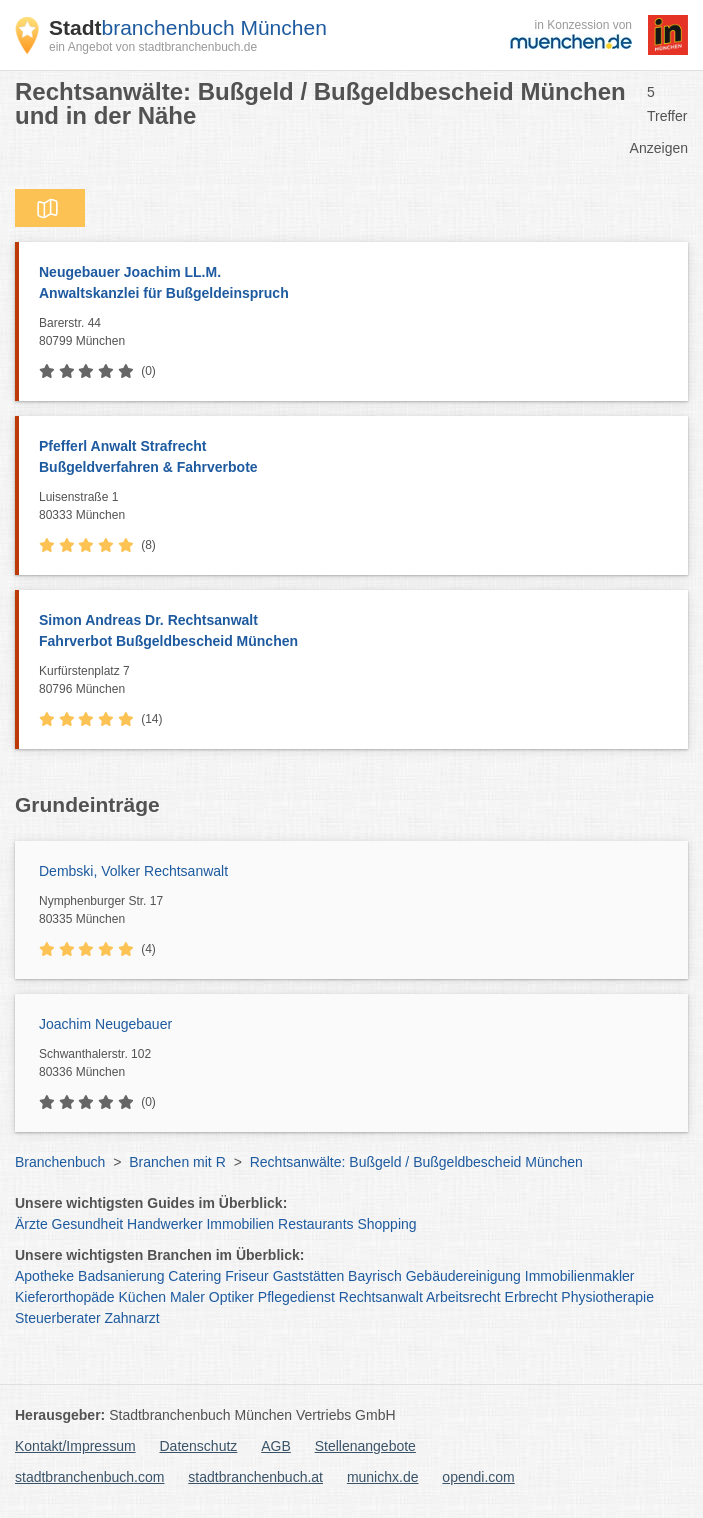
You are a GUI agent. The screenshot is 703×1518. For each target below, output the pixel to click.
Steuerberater (58, 1318)
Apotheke (44, 1276)
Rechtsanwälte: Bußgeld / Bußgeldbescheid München (416, 1162)
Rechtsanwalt (381, 1297)
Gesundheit (88, 1224)
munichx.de (383, 1477)
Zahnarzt (132, 1318)
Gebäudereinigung (463, 1276)
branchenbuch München (188, 27)
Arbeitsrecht (463, 1297)
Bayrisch (375, 1276)
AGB (276, 1446)
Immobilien (240, 1224)
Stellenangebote (365, 1446)
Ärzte (31, 1224)
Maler (187, 1297)
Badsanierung (121, 1276)
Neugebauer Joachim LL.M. (353, 284)
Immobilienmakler (580, 1276)
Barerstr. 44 (358, 333)
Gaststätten (309, 1276)
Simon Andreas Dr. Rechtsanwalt (353, 632)
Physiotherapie (607, 1297)
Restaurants (315, 1224)
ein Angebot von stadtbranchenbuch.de (153, 47)
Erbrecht (531, 1297)
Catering (194, 1276)
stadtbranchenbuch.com (89, 1477)
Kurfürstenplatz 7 (358, 681)
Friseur (247, 1276)
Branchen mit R (177, 1162)
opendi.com (478, 1477)
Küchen (142, 1297)
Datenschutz (199, 1446)
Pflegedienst (296, 1297)
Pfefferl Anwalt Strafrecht (353, 458)
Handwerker (164, 1224)
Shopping (386, 1224)
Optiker (231, 1297)
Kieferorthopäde (65, 1297)
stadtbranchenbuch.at (255, 1477)
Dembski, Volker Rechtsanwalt (133, 871)
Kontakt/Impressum (75, 1446)
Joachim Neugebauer (105, 1024)
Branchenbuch (60, 1162)
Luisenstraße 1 (358, 507)
